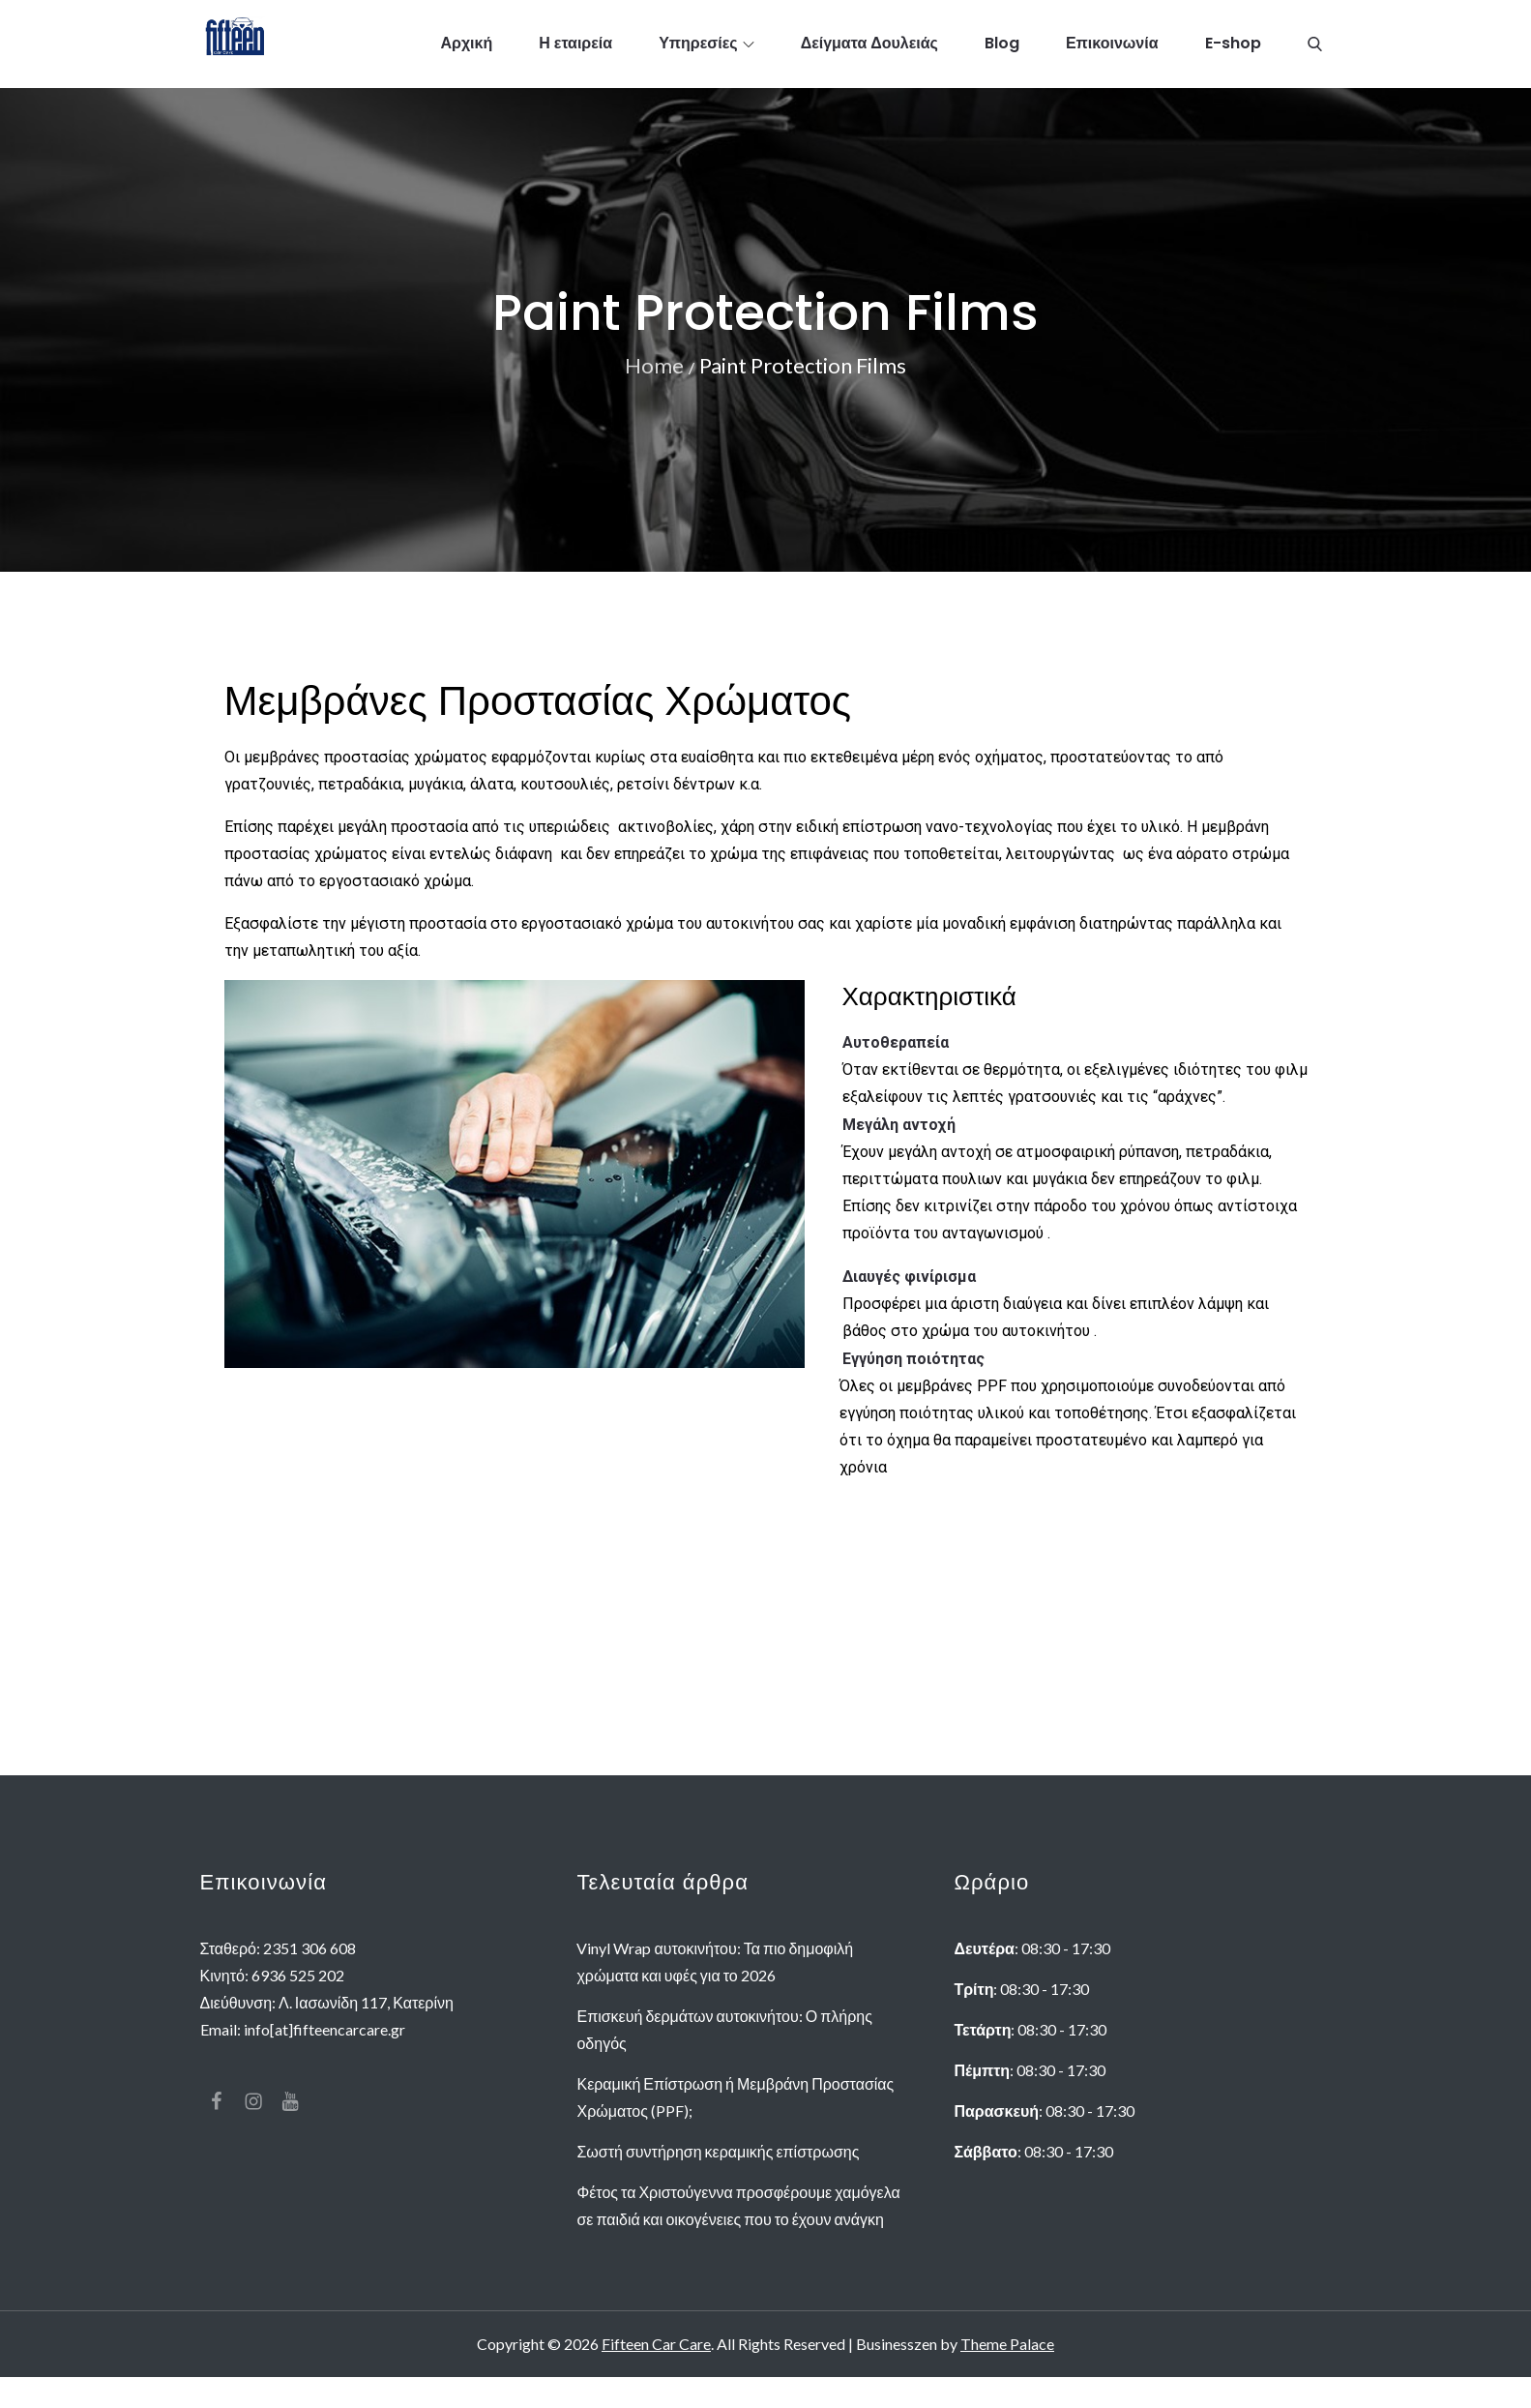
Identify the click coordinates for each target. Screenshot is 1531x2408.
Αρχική (466, 48)
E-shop (1233, 48)
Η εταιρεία (575, 48)
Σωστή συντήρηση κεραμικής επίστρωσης (717, 2182)
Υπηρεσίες (706, 48)
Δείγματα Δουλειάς (869, 48)
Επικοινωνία (1112, 48)
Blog (1002, 48)
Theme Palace (1007, 2374)
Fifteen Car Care (656, 2374)
